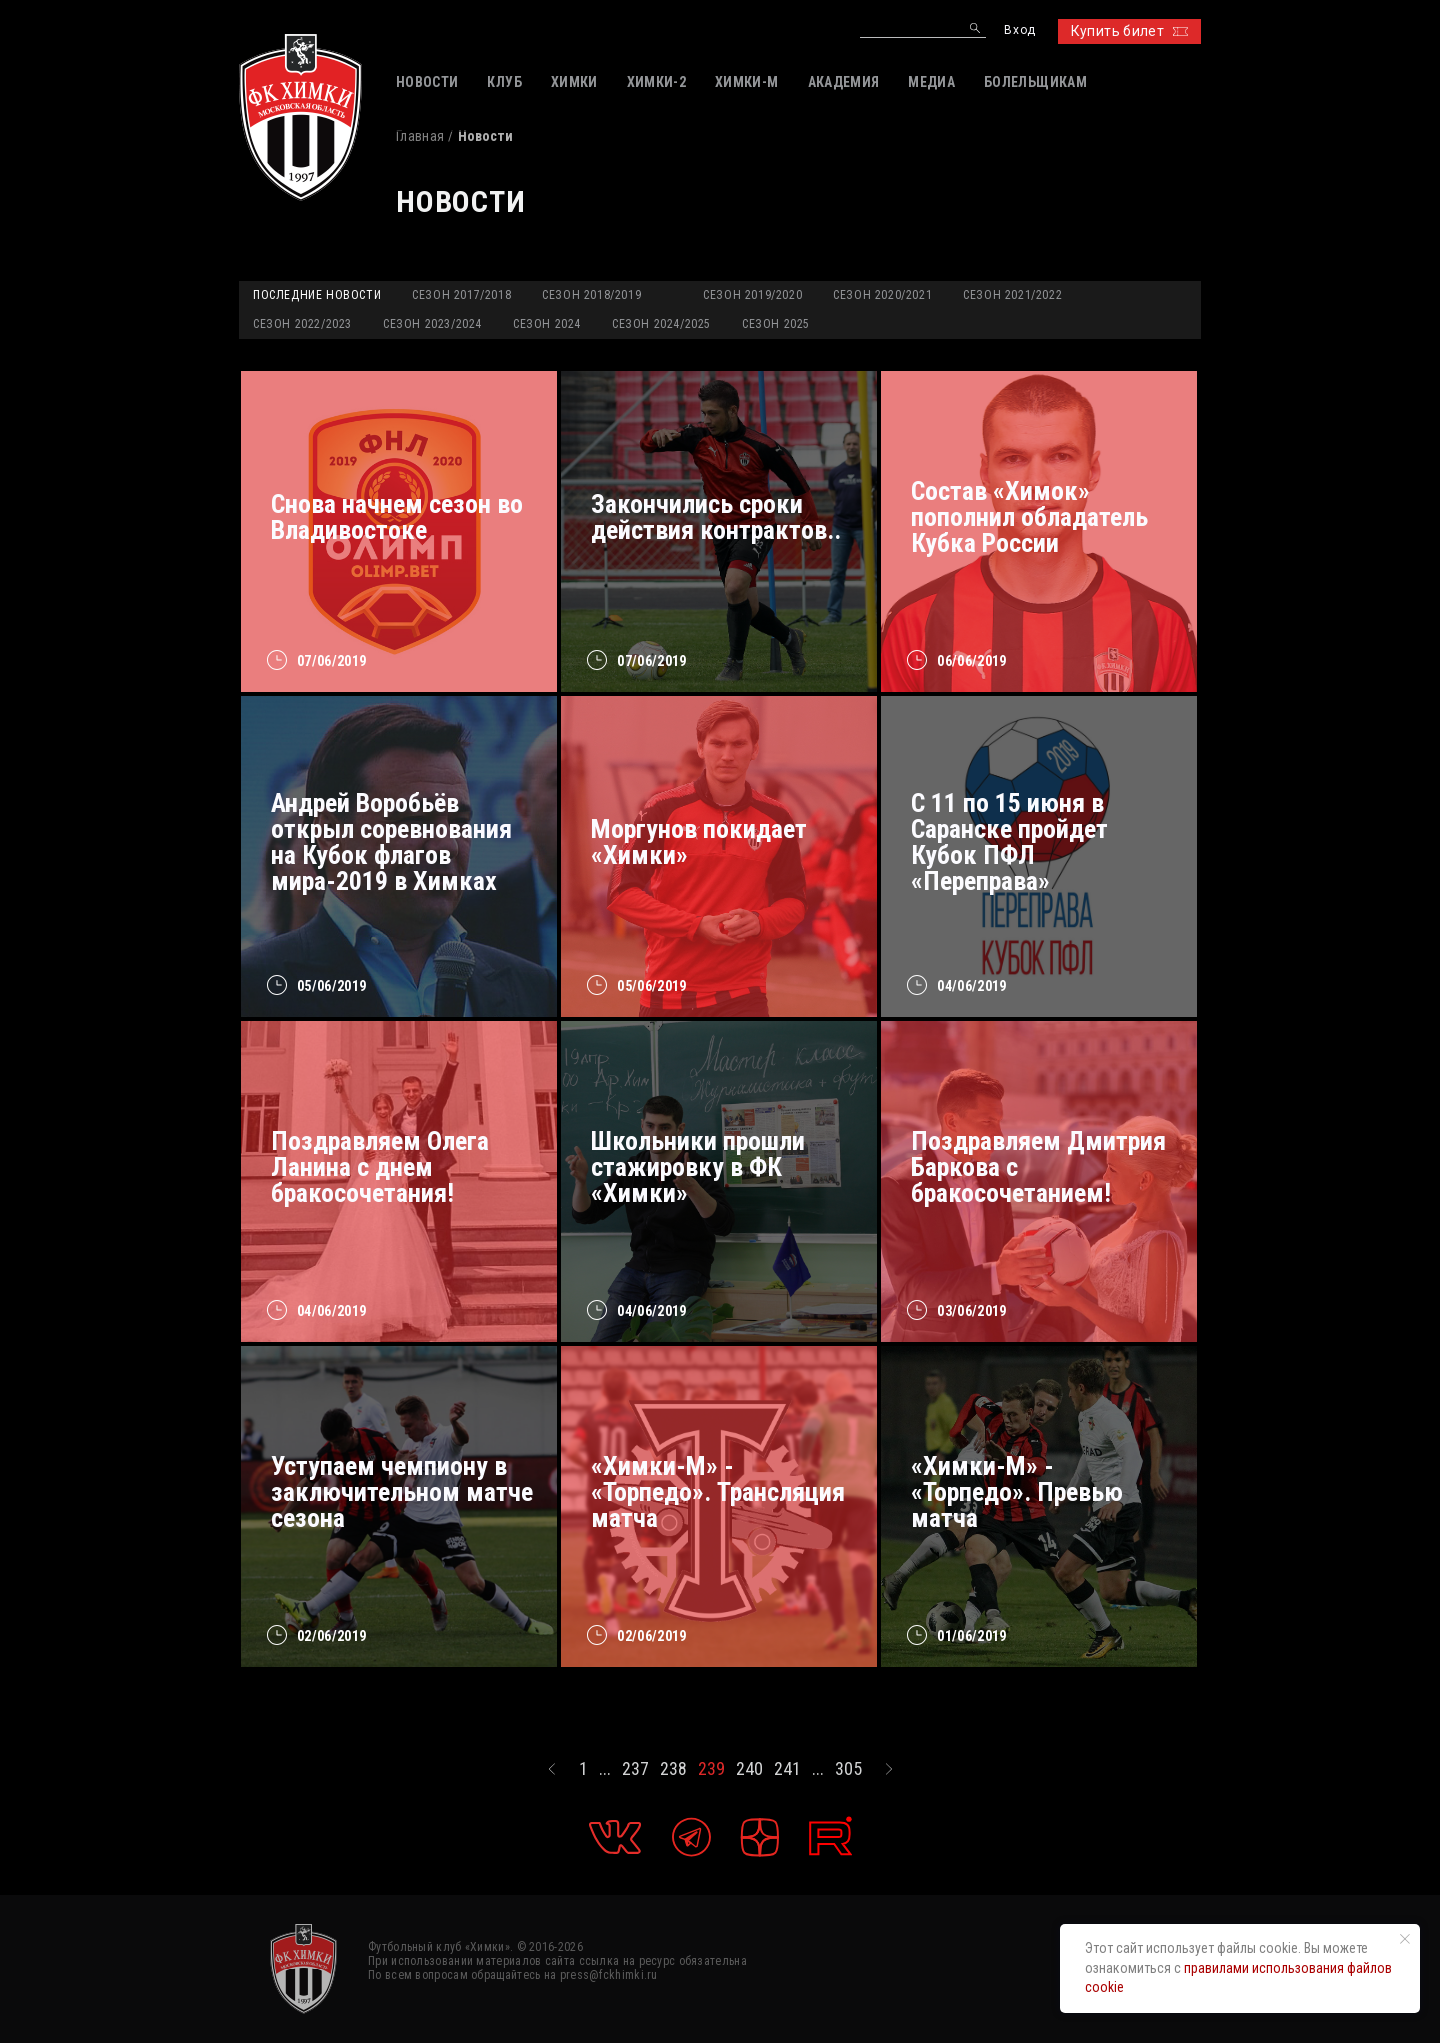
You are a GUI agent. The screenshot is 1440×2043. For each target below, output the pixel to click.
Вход (1019, 30)
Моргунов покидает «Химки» (699, 842)
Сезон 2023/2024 (432, 324)
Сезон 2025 (776, 324)
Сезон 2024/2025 (661, 324)
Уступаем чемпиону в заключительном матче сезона (402, 1492)
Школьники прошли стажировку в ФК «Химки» (698, 1167)
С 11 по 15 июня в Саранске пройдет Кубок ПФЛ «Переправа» (1009, 842)
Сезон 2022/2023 (302, 324)
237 (635, 1769)
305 (848, 1769)
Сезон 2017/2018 (461, 295)
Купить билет (1129, 31)
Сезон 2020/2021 (882, 295)
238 (673, 1769)
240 (749, 1769)
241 (787, 1769)
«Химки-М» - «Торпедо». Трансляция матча (718, 1492)
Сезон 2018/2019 (591, 295)
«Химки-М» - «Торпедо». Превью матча (1017, 1492)
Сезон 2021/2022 (1012, 295)
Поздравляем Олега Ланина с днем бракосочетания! (380, 1167)
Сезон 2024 (547, 324)
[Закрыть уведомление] (1405, 1939)
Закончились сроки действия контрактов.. (716, 517)
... (605, 1769)
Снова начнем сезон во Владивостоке (397, 517)
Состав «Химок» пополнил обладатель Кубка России (1029, 517)
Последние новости (317, 295)
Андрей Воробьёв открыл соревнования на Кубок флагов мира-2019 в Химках (391, 842)
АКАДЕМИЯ (844, 82)
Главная (420, 136)
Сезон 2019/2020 (752, 295)
